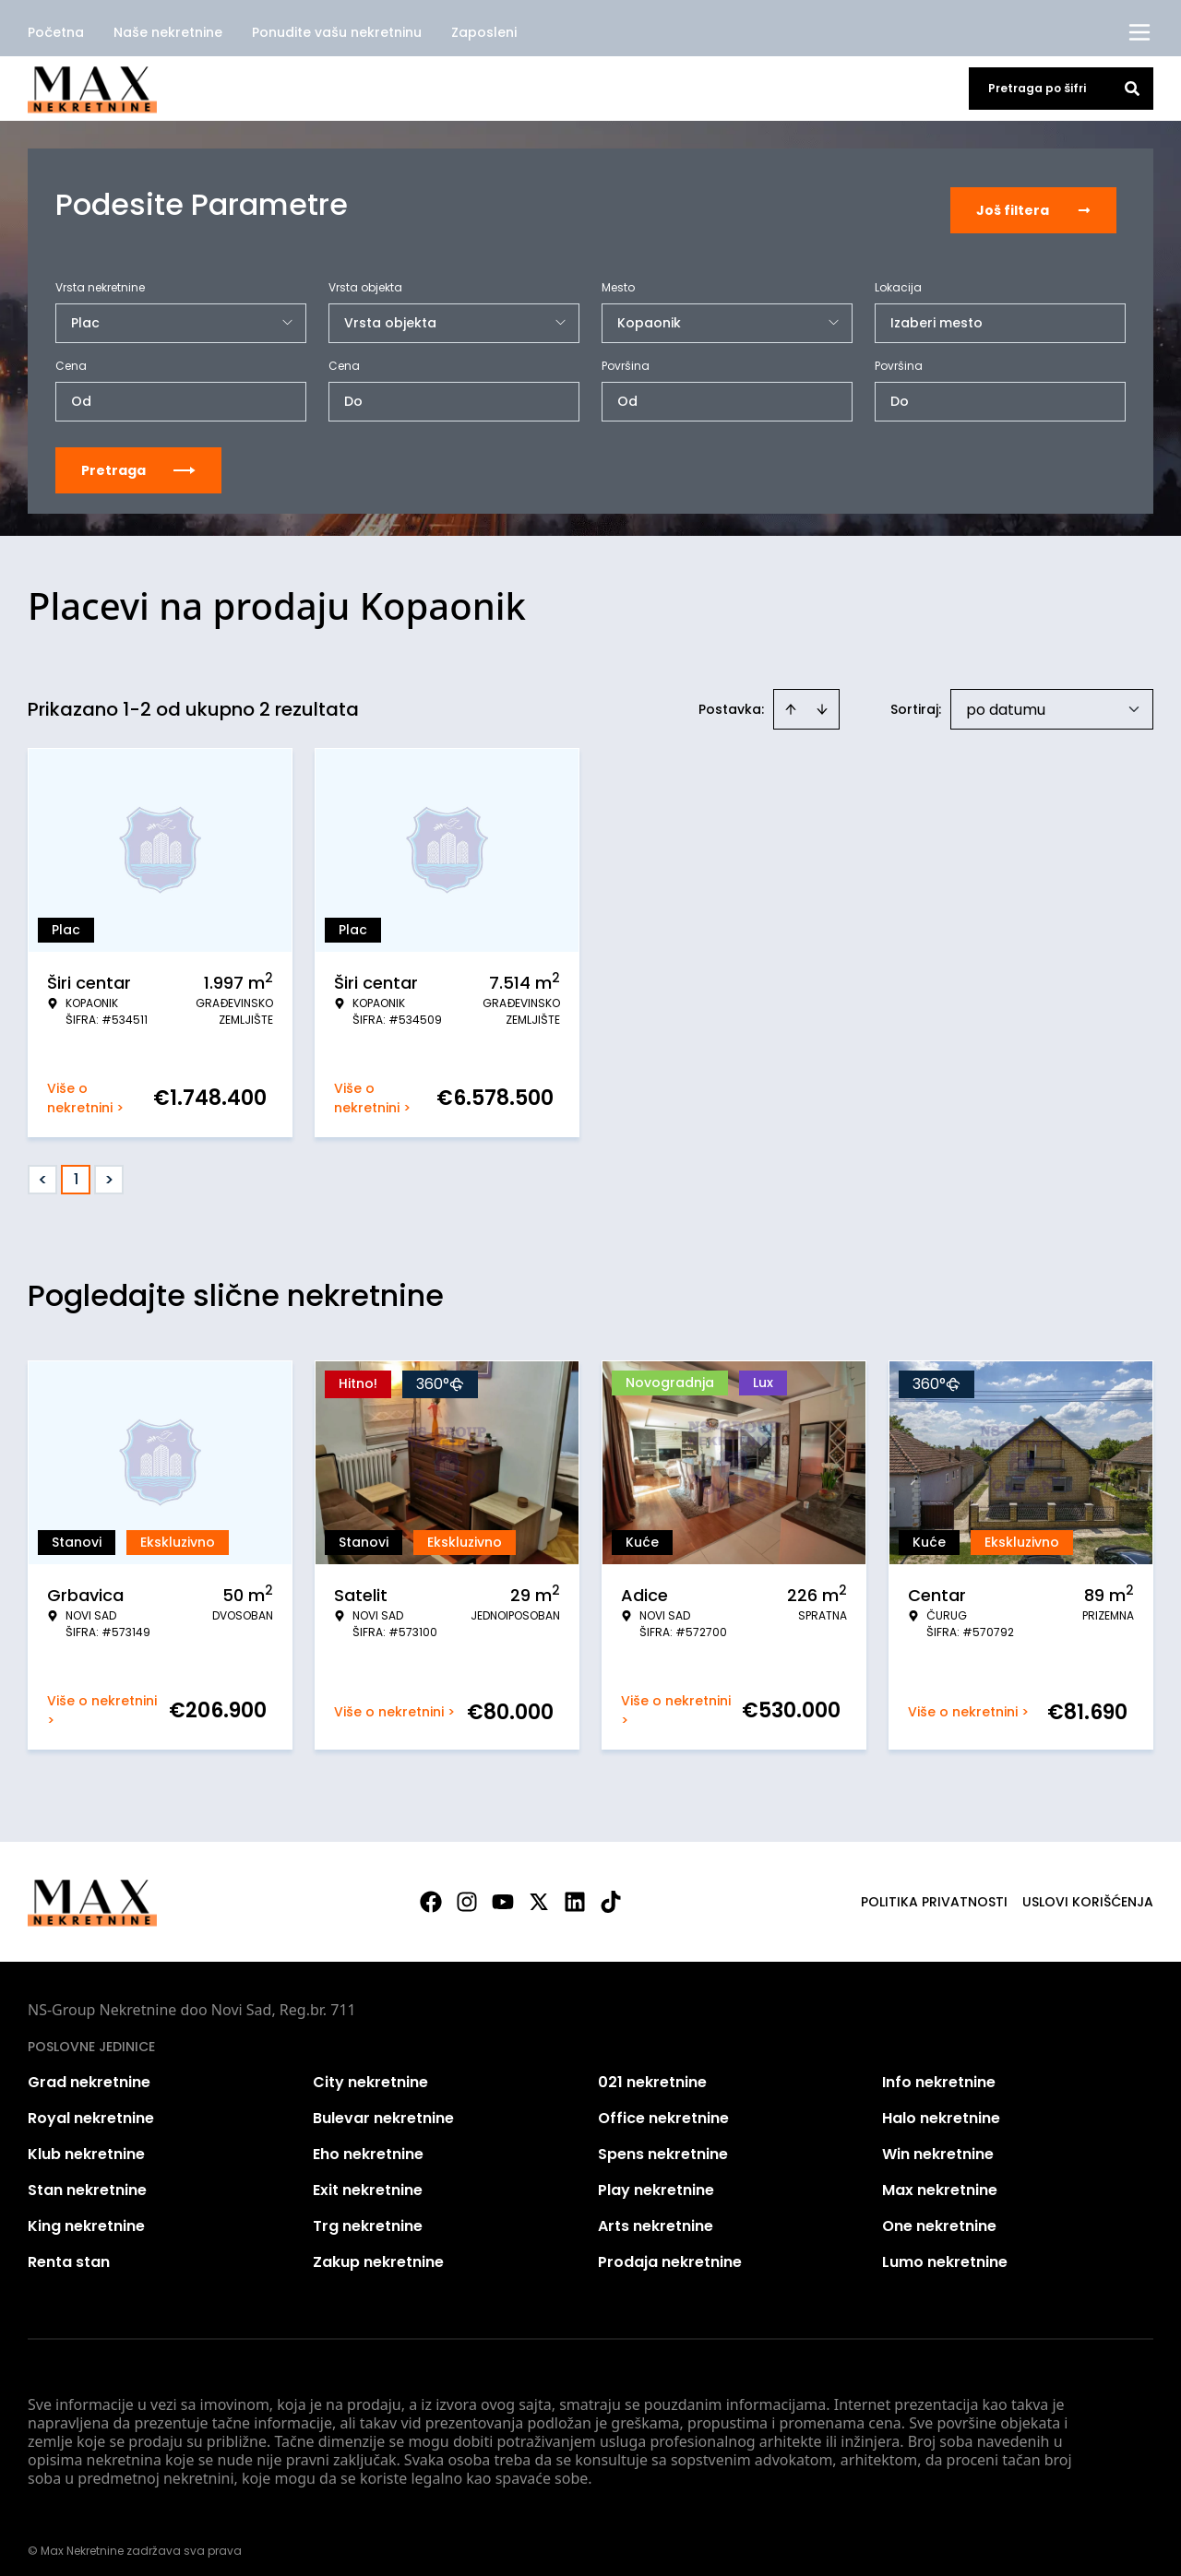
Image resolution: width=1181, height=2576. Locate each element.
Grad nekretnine (89, 2071)
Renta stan (69, 2250)
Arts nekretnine (655, 2215)
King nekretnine (86, 2215)
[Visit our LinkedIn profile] (575, 1891)
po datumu (1005, 698)
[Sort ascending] (791, 698)
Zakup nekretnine (378, 2250)
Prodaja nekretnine (670, 2250)
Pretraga (138, 459)
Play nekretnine (656, 2179)
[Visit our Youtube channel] (503, 1891)
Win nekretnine (938, 2143)
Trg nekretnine (368, 2215)
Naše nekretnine (167, 32)
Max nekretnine (939, 2179)
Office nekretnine (663, 2107)
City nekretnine (370, 2071)
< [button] (43, 1169)
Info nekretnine (939, 2071)
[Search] (1132, 88)
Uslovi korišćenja (1087, 1891)
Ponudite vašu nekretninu (337, 32)
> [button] (109, 1169)
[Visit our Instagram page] (467, 1891)
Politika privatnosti (934, 1891)
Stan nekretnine (87, 2179)
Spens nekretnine (663, 2143)
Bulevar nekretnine (383, 2107)
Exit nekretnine (368, 2179)
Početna (56, 32)
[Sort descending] (822, 698)
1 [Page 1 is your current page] (76, 1168)
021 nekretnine (652, 2071)
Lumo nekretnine (945, 2250)
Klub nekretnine (86, 2143)
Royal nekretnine (91, 2107)
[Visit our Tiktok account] (611, 1891)
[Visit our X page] (539, 1891)
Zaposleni (484, 32)
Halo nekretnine (941, 2107)
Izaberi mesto (936, 312)
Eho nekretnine (368, 2143)
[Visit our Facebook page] (431, 1891)
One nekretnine (939, 2215)
